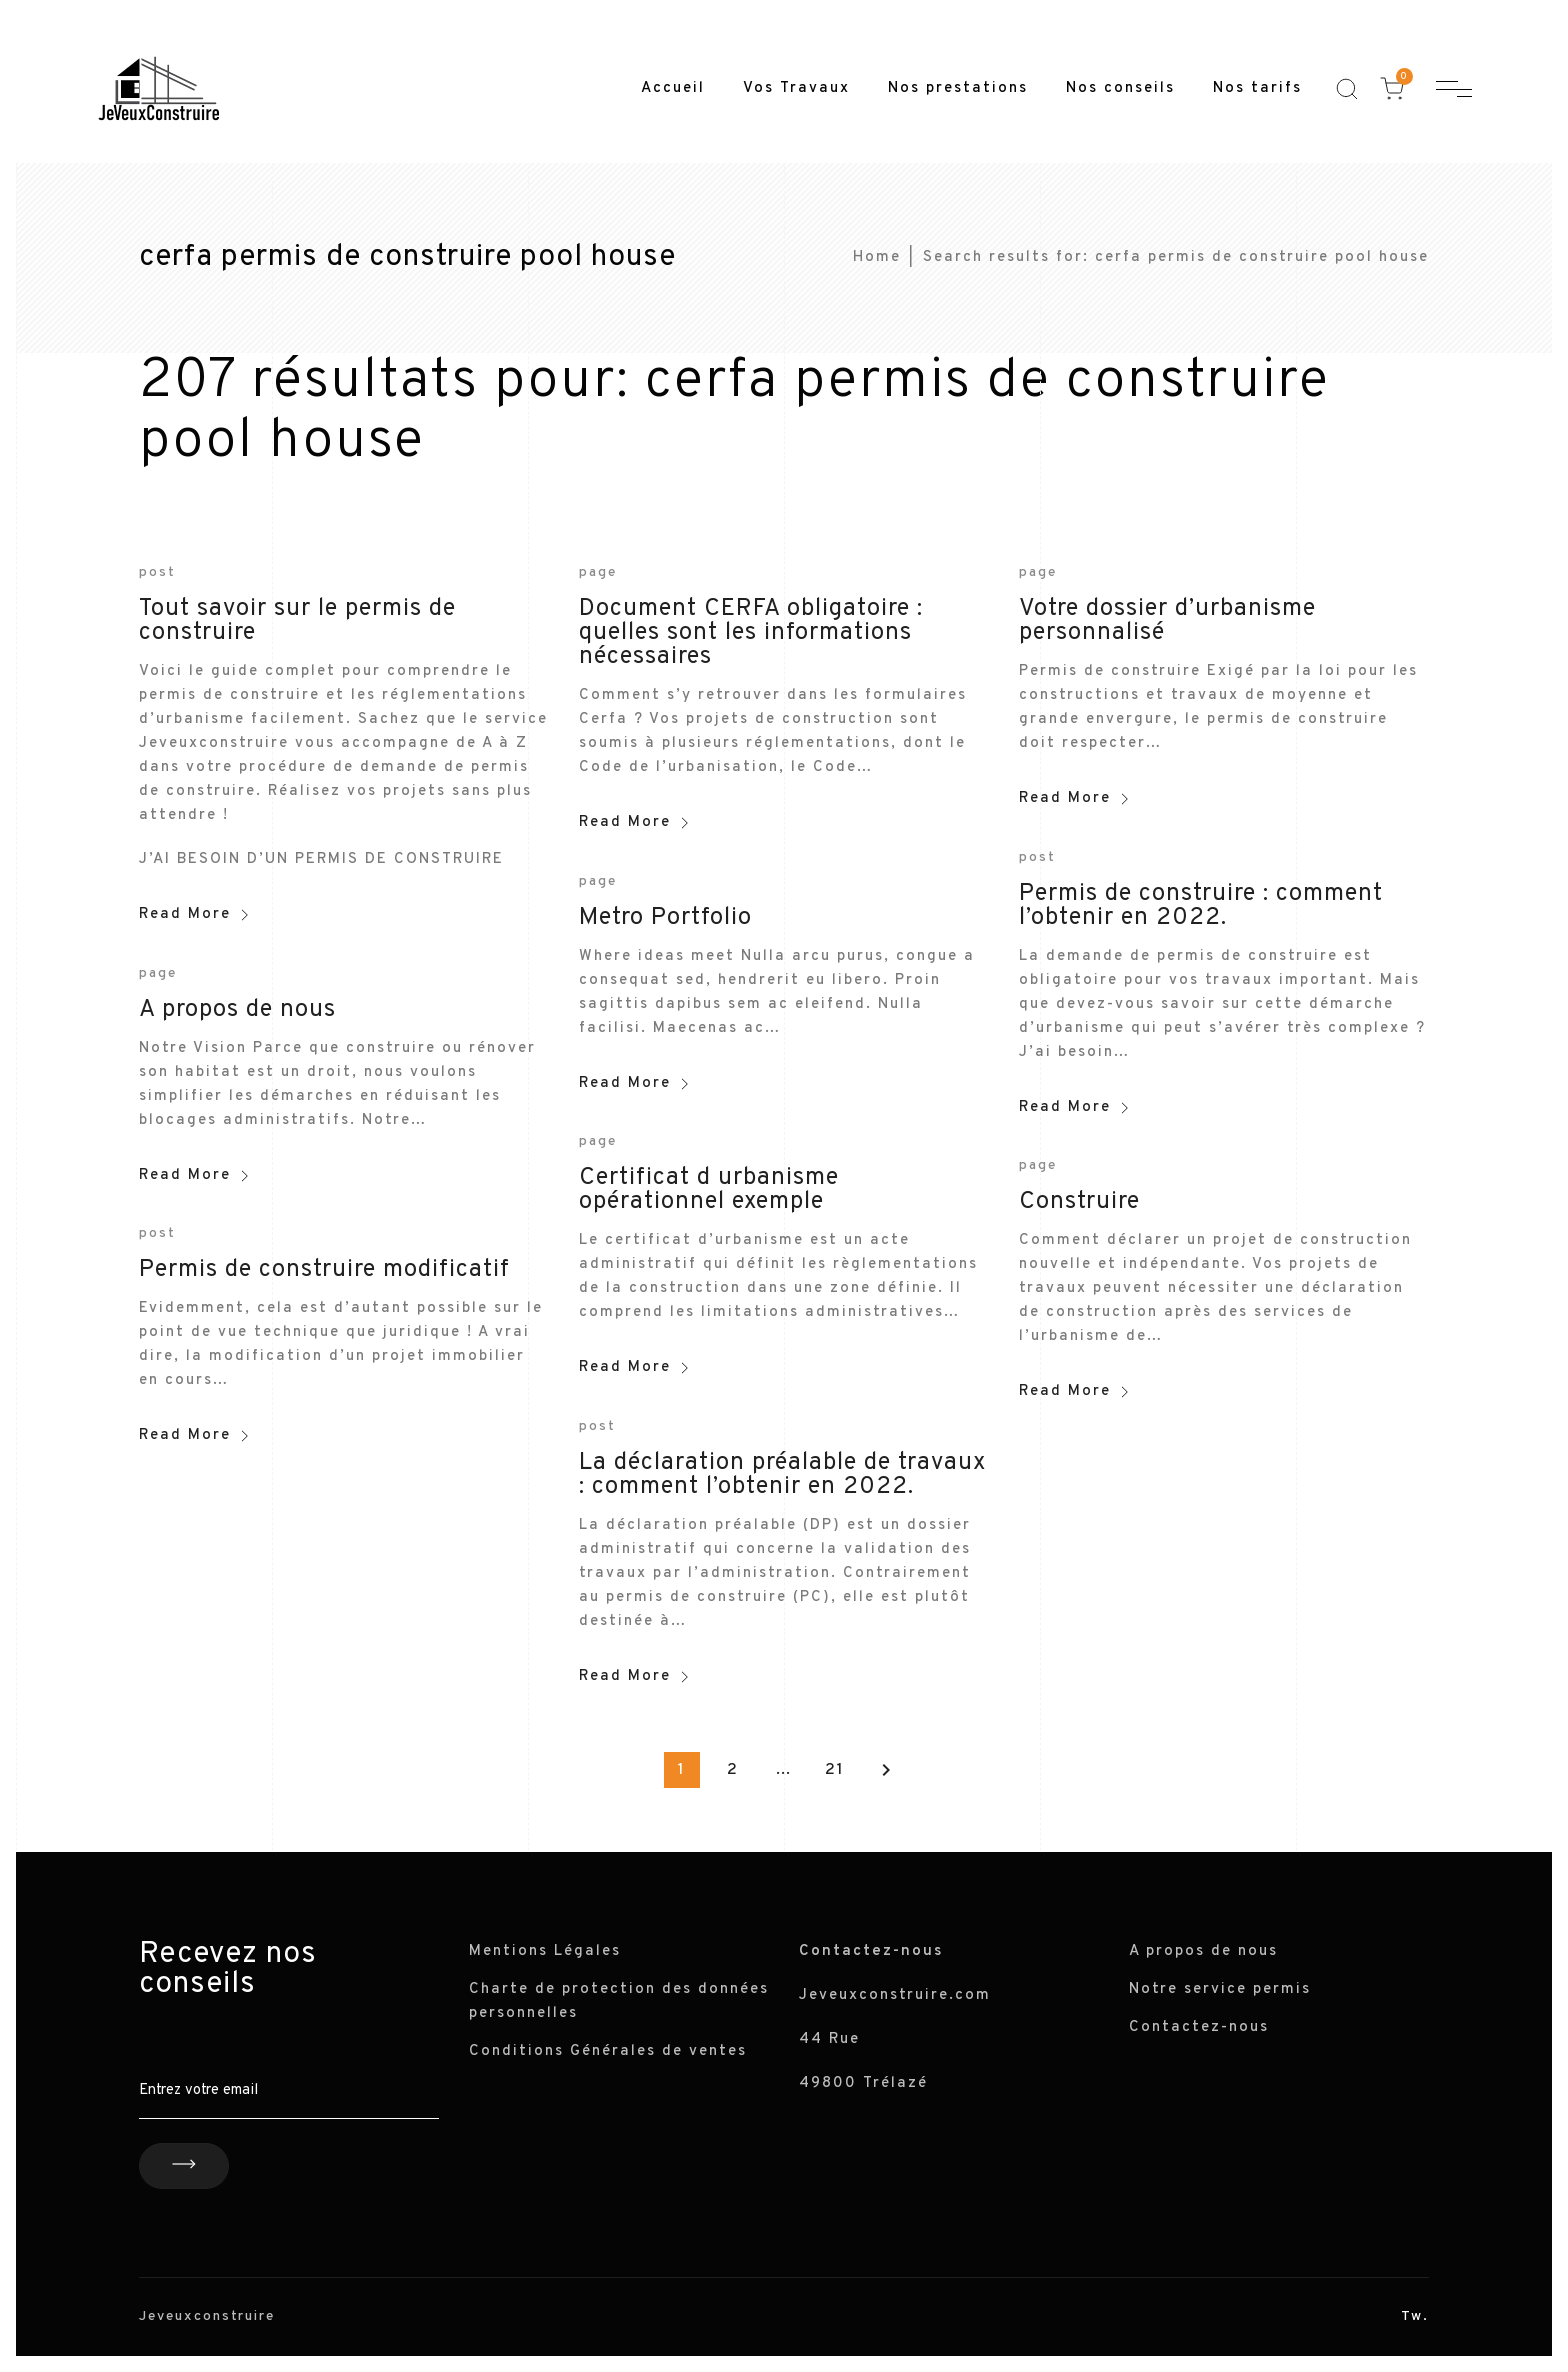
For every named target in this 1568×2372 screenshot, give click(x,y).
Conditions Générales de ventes (608, 2051)
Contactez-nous (1199, 2027)
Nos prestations (958, 88)
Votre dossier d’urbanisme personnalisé (1167, 621)
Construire (1079, 1202)
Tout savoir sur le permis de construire (297, 621)
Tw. (1415, 2316)
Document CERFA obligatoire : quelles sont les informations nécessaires (751, 633)
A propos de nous (237, 1010)
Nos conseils (1120, 88)
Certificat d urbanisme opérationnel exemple (709, 1190)
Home (877, 257)
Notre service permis (1220, 1989)
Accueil (673, 88)
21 (835, 1770)
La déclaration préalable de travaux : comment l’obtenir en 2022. (782, 1475)
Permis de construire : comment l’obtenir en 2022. (1201, 906)
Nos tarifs (1257, 88)
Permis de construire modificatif (324, 1270)
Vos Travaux (796, 88)
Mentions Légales (545, 1951)
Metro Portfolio (665, 918)
